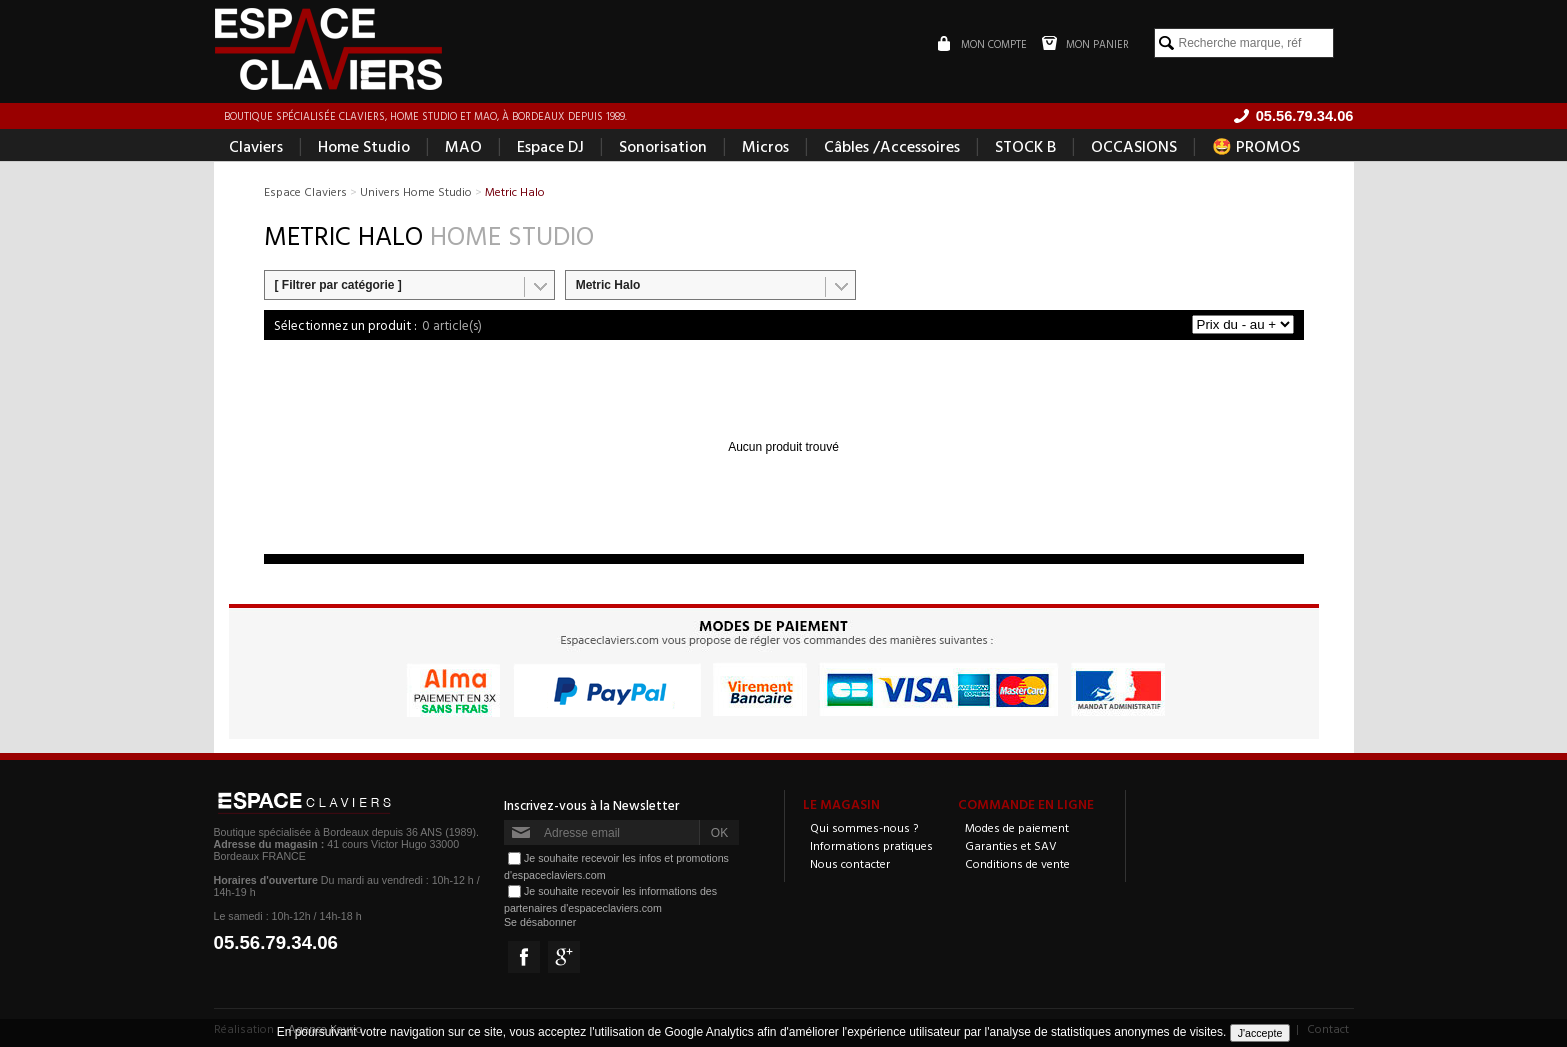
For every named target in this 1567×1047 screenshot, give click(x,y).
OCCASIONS (1134, 146)
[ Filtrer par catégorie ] (338, 285)
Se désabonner (540, 922)
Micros (765, 146)
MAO (463, 146)
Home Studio (364, 146)
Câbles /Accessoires (892, 146)
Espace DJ (550, 146)
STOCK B (1025, 146)
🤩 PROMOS (1256, 146)
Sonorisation (663, 146)
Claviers (256, 146)
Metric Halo (608, 285)
